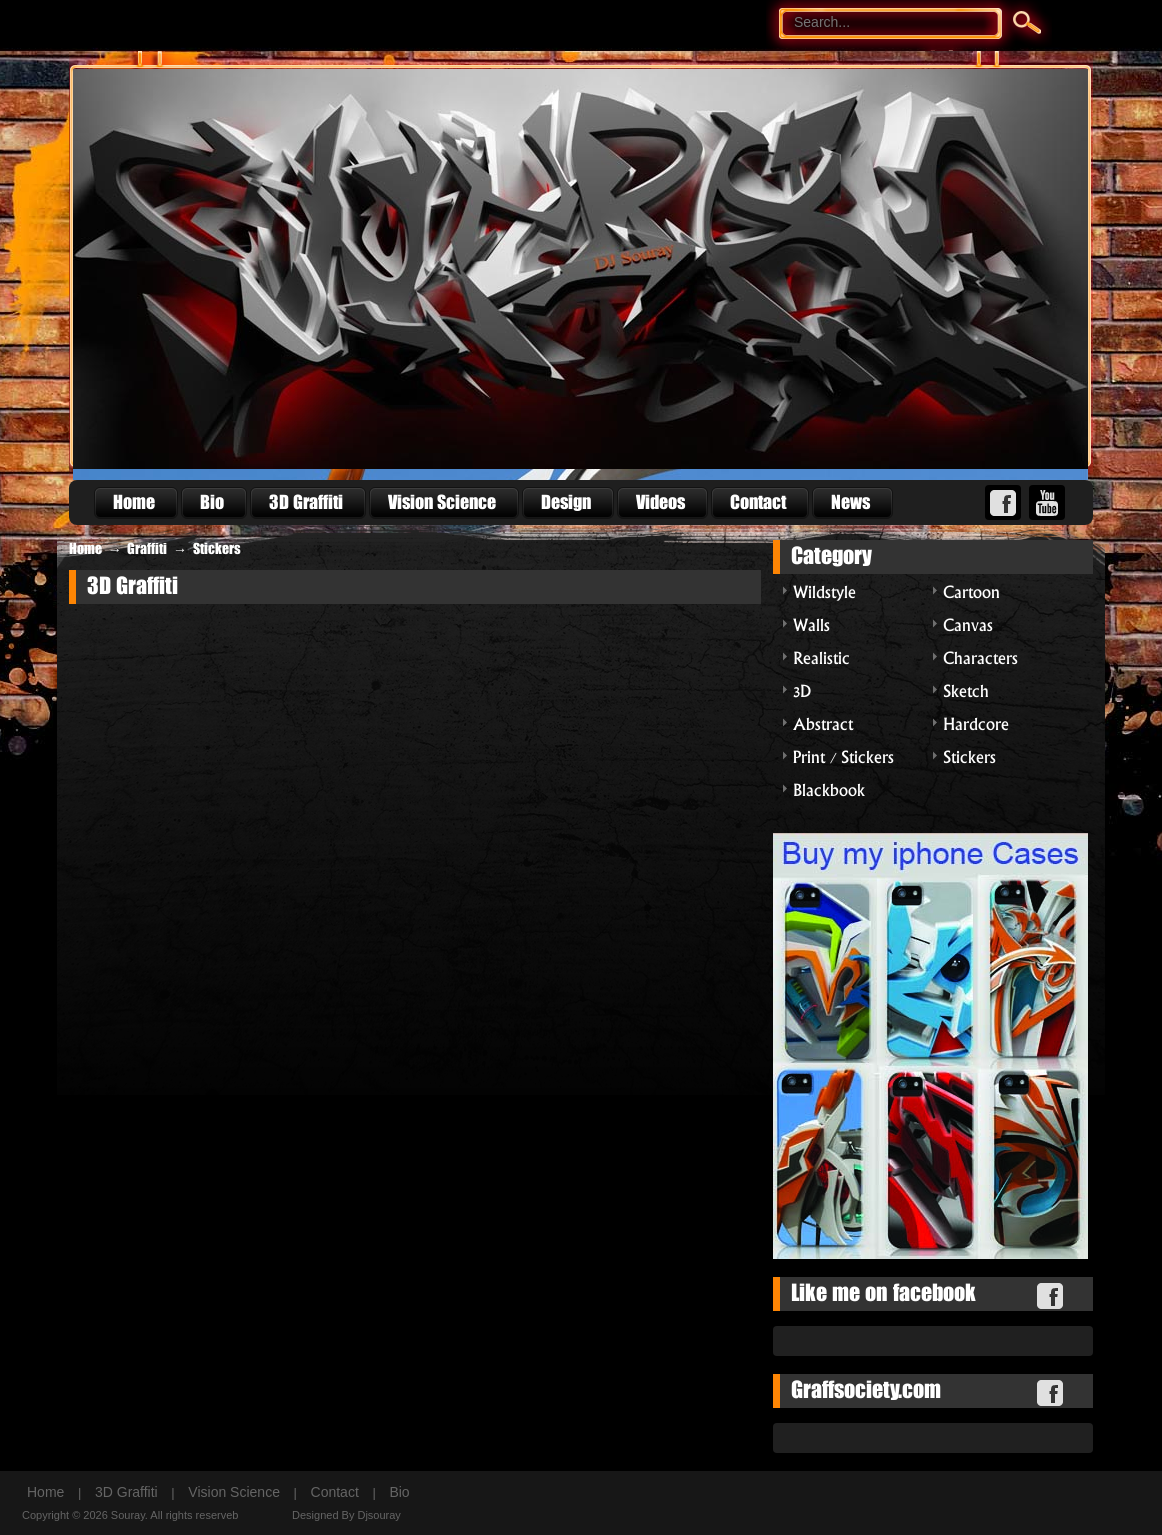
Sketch (966, 689)
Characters (980, 656)
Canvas (968, 623)
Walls (811, 623)
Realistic (821, 656)
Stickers (217, 549)
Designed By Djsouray (346, 1515)
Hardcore (976, 722)
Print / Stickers (843, 755)
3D (802, 689)
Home (85, 549)
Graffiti (147, 549)
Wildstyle (824, 590)
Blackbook (829, 788)
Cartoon (971, 590)
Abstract (823, 722)
